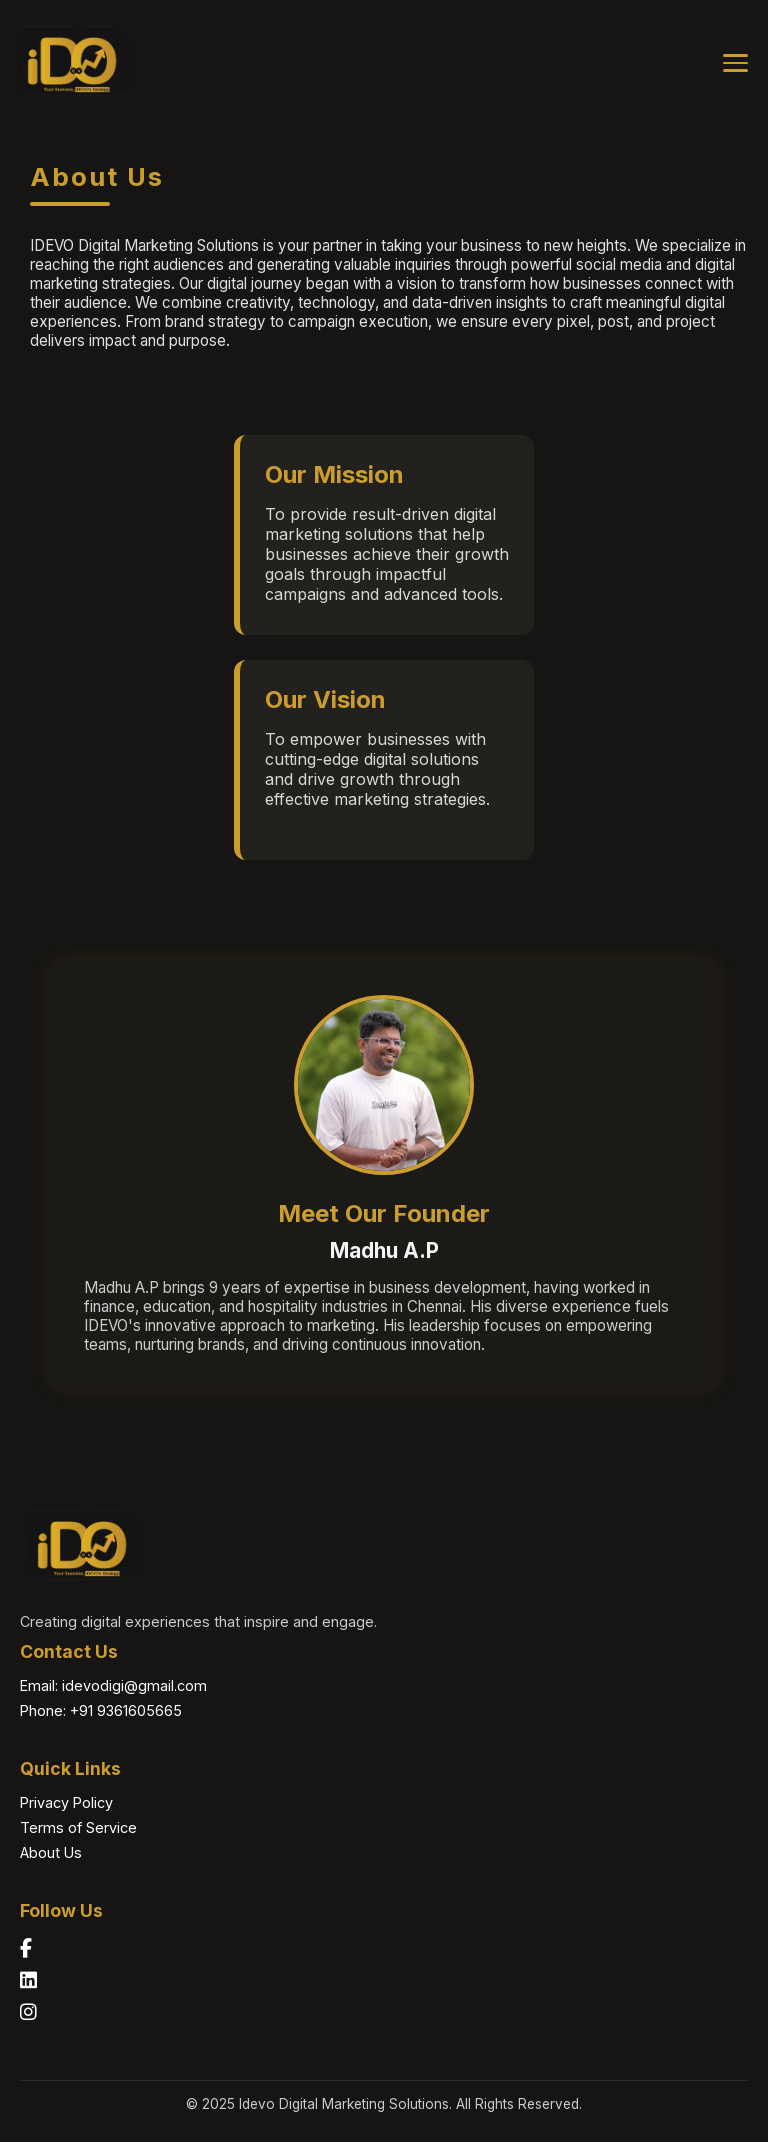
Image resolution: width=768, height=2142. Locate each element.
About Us (51, 1852)
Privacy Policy (66, 1802)
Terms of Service (78, 1827)
